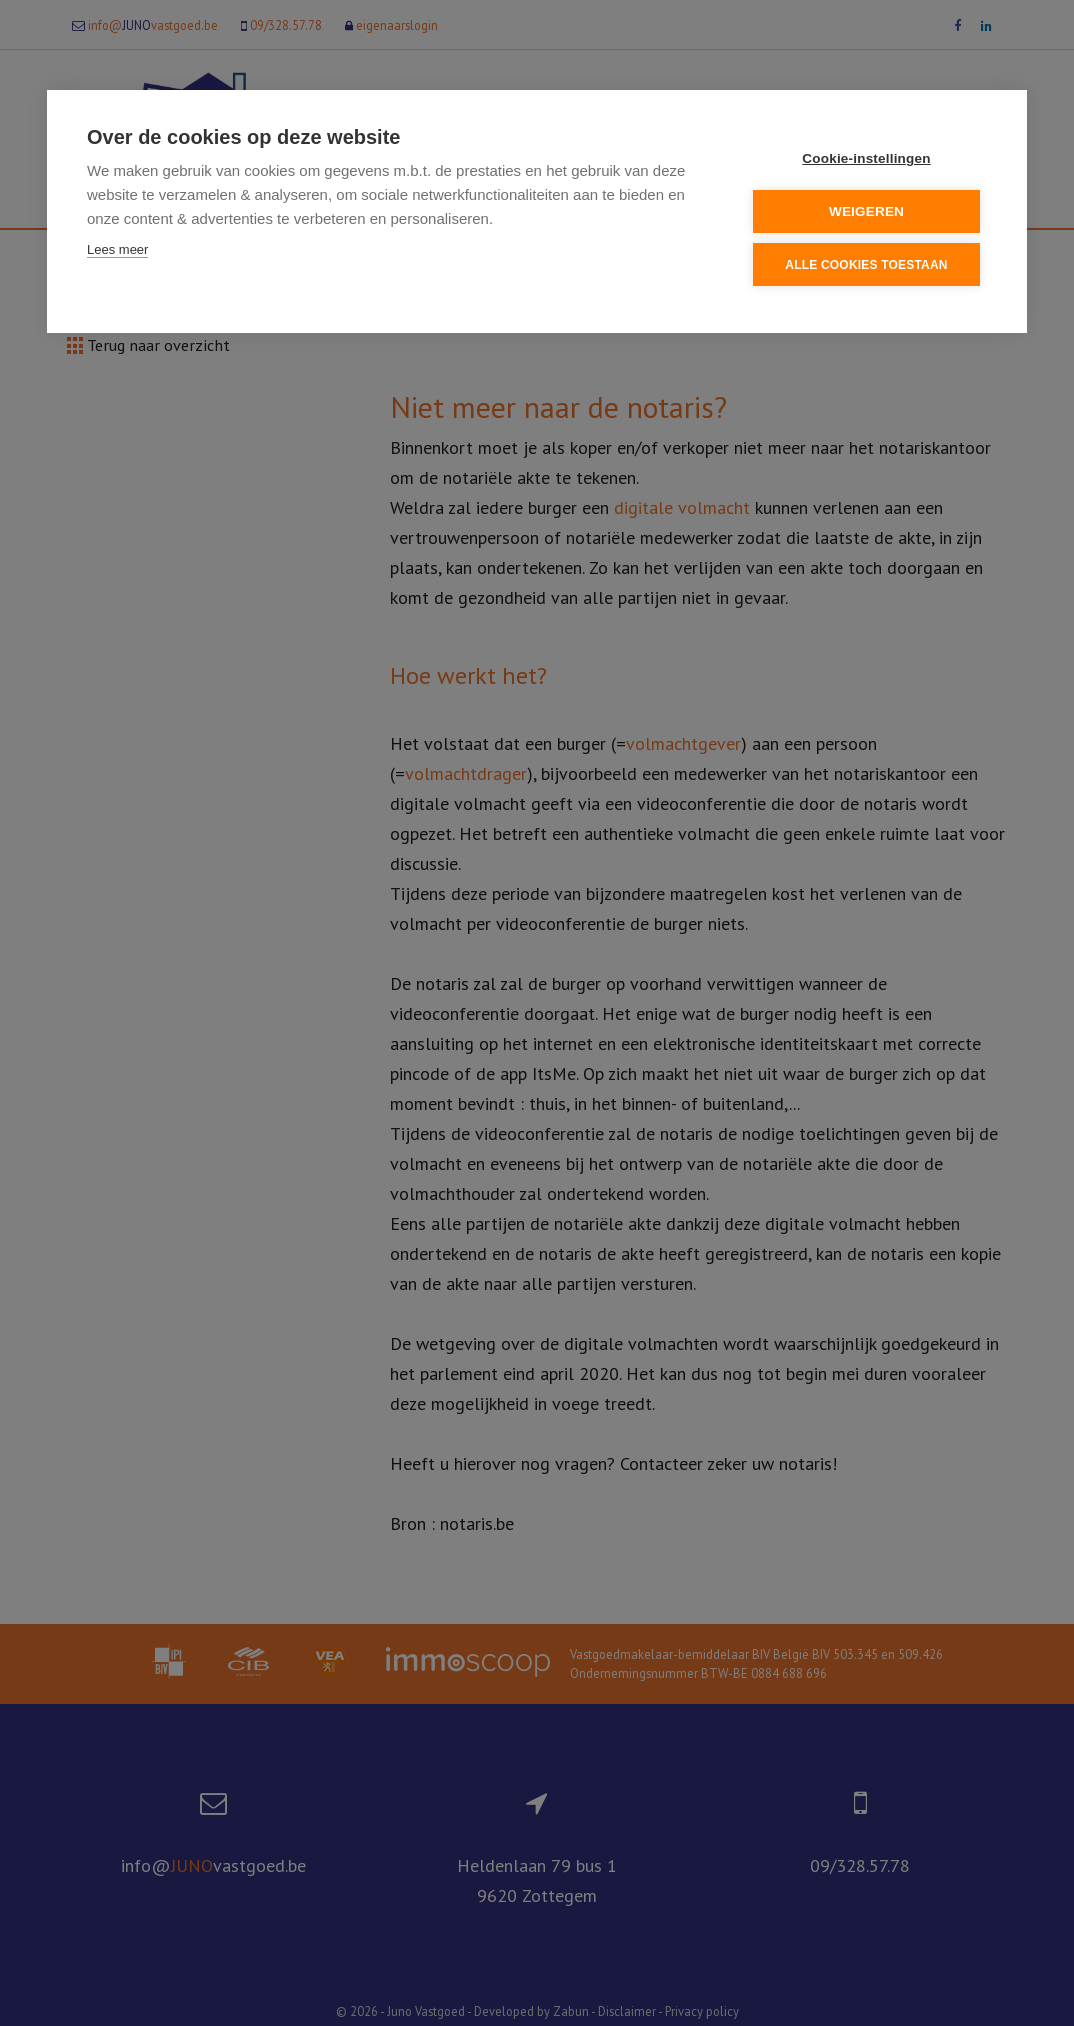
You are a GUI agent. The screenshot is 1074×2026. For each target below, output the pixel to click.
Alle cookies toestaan (866, 265)
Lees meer (117, 249)
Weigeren (866, 211)
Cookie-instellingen (866, 158)
